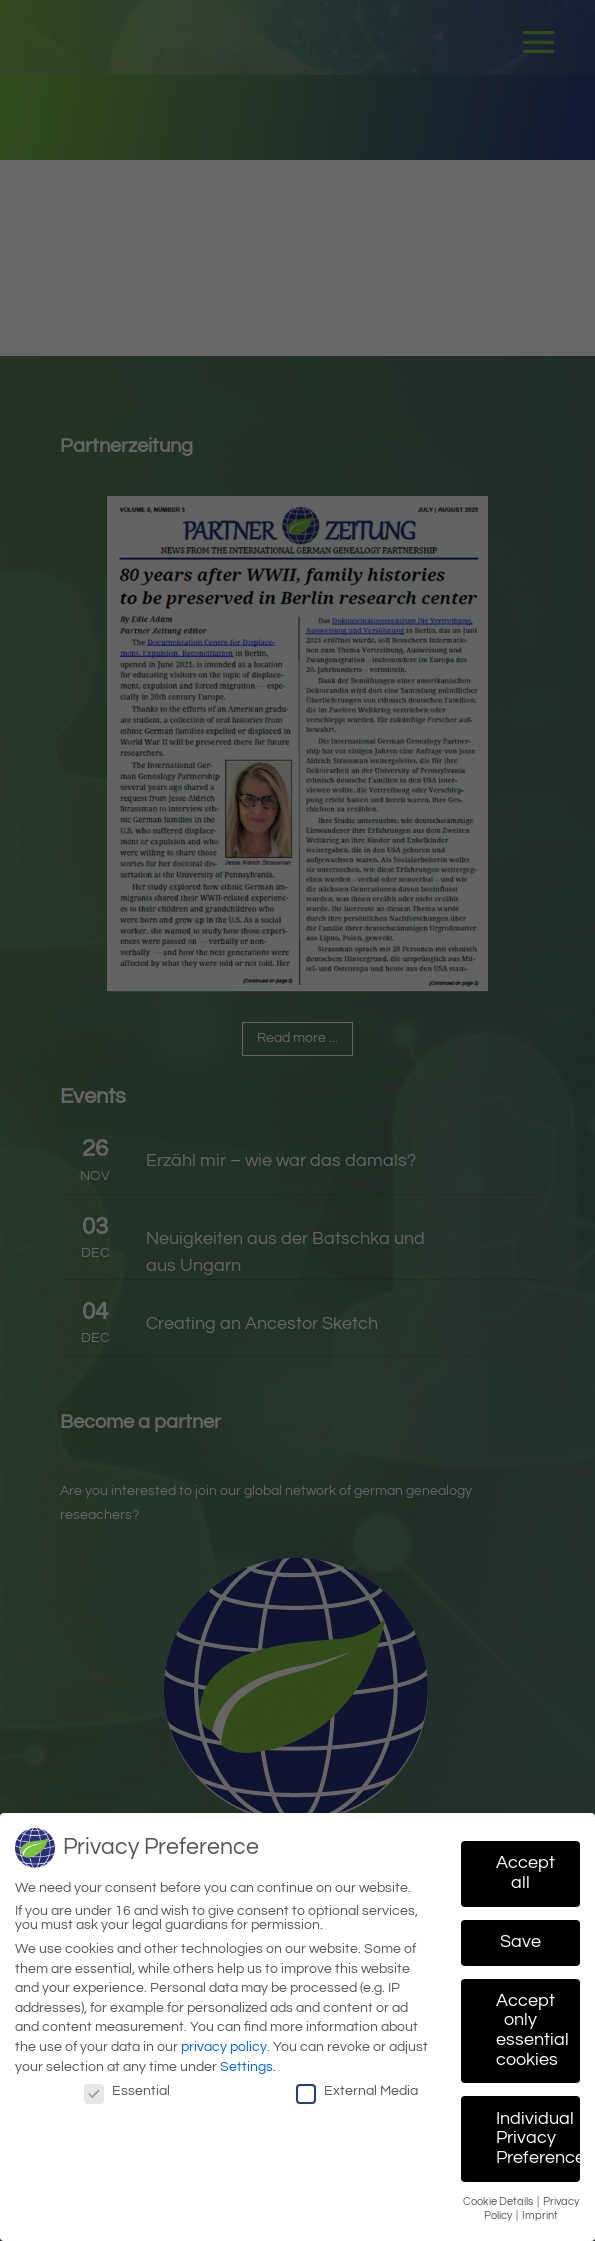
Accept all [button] (525, 1866)
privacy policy (224, 2040)
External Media (357, 2084)
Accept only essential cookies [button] (532, 2023)
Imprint (540, 2208)
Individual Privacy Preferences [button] (538, 2131)
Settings (246, 2059)
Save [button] (520, 1935)
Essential (127, 2084)
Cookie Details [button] (499, 2194)
